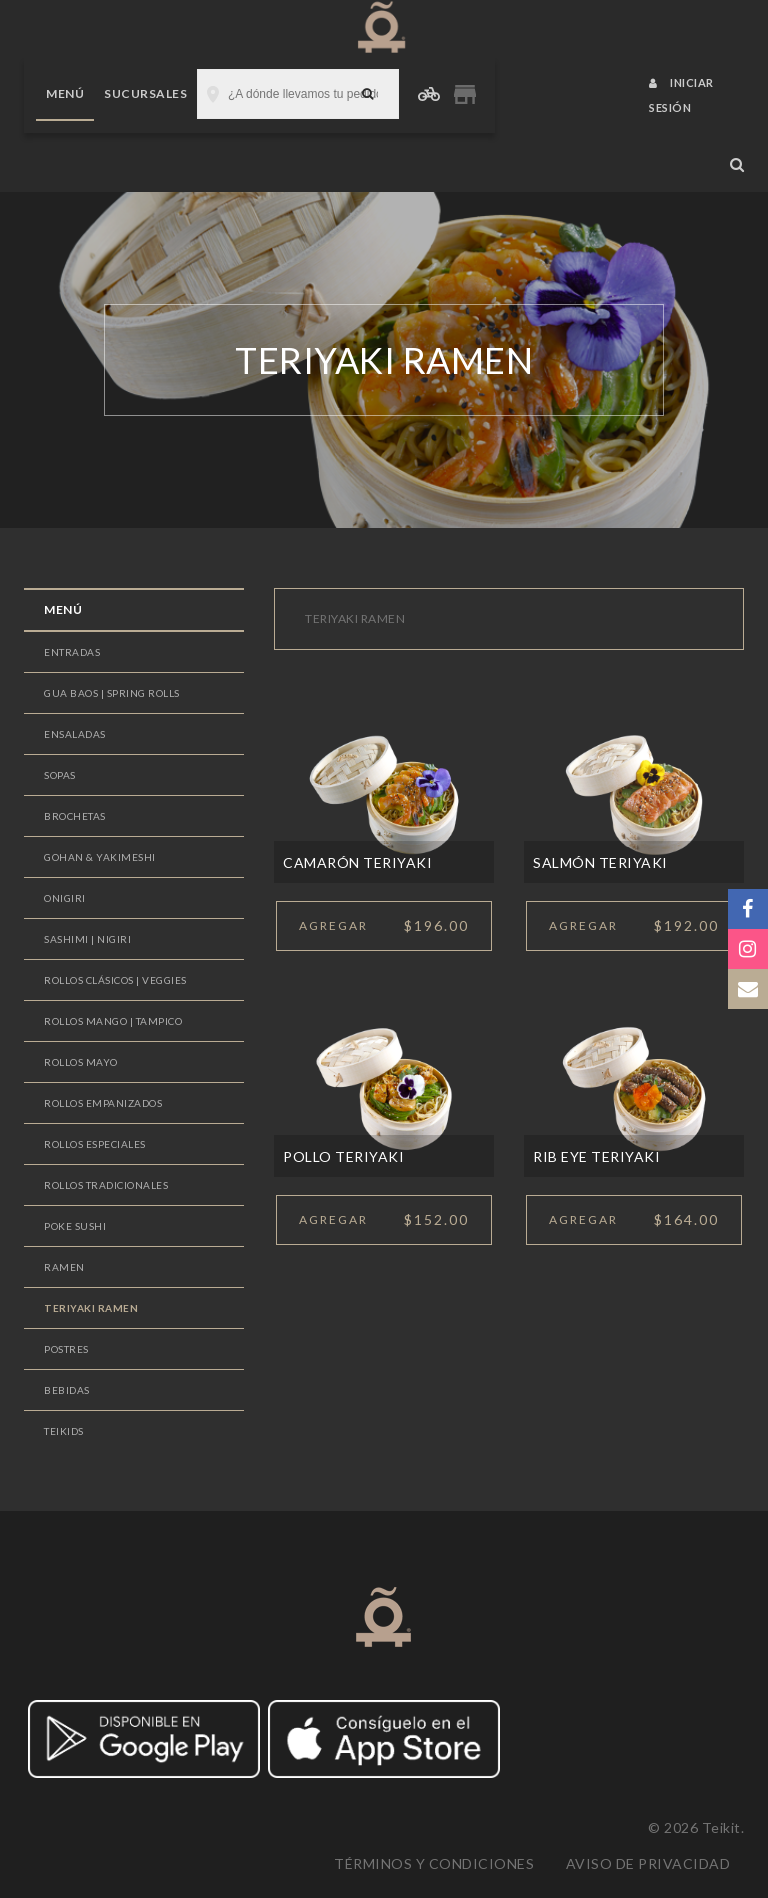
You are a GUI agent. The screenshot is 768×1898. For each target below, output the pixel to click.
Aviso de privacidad (648, 1863)
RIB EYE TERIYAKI (596, 1156)
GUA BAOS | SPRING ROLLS (112, 693)
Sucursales (145, 93)
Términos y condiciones (434, 1863)
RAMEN (64, 1267)
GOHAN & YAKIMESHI (100, 857)
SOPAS (60, 775)
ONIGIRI (65, 898)
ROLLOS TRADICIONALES (106, 1185)
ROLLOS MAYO (81, 1062)
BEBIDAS (67, 1390)
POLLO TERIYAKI (343, 1156)
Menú (65, 93)
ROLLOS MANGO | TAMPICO (113, 1021)
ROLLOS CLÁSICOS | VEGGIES (115, 980)
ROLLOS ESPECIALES (95, 1144)
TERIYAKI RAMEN (91, 1308)
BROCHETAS (75, 816)
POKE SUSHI (75, 1226)
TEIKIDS (64, 1431)
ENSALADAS (75, 734)
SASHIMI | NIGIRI (87, 939)
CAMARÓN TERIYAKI (357, 862)
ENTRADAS (72, 652)
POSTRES (66, 1349)
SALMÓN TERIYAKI (600, 862)
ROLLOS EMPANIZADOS (103, 1103)
